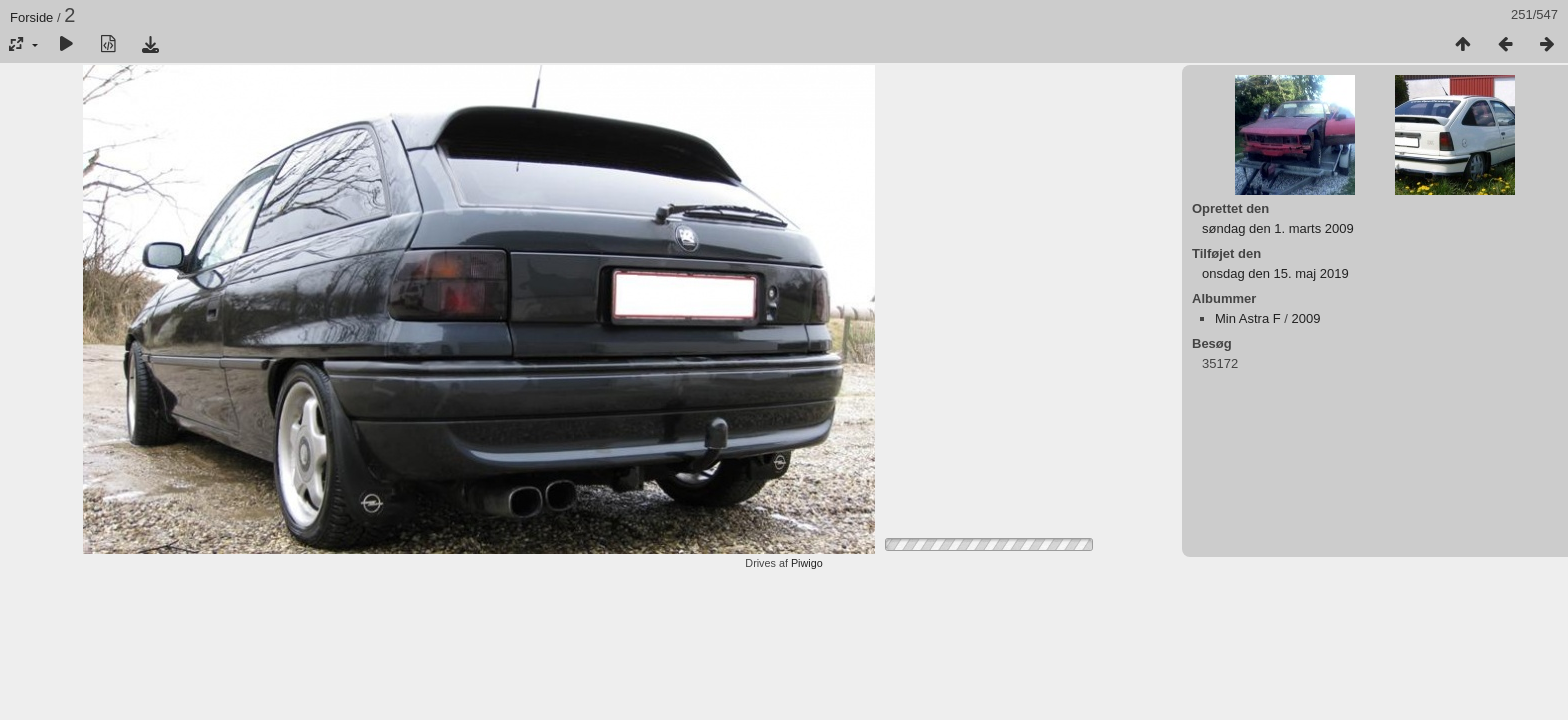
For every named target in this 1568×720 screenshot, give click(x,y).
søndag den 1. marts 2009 (1278, 228)
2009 (1306, 318)
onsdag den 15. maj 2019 (1275, 273)
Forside (31, 17)
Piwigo (807, 563)
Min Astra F (1248, 318)
